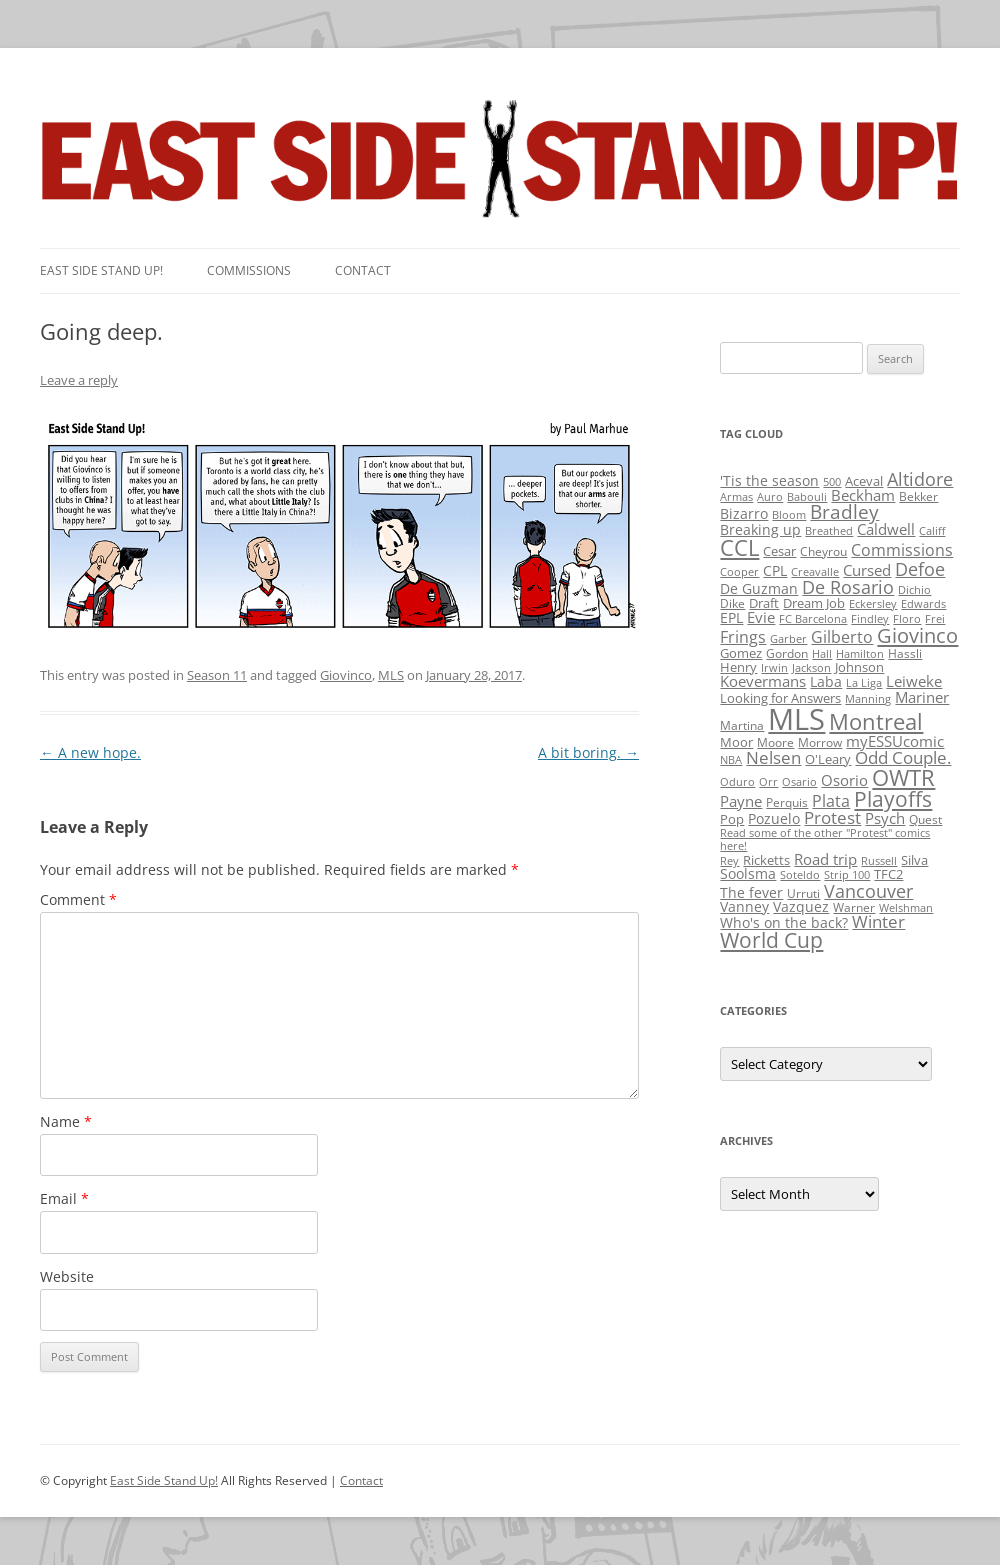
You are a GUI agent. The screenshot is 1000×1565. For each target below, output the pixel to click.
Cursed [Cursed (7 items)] (867, 570)
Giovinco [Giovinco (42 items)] (917, 635)
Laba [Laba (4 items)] (826, 681)
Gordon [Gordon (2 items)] (787, 653)
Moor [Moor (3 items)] (736, 742)
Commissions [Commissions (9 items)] (902, 550)
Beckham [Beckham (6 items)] (863, 495)
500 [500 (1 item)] (832, 482)
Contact (363, 270)
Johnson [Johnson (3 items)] (859, 667)
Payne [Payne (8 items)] (741, 801)
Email (64, 1198)
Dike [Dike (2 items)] (732, 603)
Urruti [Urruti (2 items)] (803, 893)
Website (67, 1276)
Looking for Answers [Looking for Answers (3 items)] (780, 698)
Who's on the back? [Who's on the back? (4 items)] (784, 922)
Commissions (249, 270)
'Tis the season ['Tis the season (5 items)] (769, 480)
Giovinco (346, 675)
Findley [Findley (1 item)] (870, 619)
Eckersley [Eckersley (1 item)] (873, 604)
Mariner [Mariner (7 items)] (922, 697)
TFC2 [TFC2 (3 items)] (888, 874)
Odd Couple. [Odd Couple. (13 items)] (903, 757)
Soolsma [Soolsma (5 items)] (748, 873)
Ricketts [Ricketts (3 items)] (766, 860)
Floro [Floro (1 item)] (907, 619)
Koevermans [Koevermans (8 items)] (763, 681)
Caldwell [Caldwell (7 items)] (886, 529)
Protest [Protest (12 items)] (832, 817)
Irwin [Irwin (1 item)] (774, 668)
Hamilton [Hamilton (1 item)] (860, 654)
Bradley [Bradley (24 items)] (844, 511)
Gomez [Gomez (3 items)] (741, 653)
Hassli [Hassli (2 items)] (905, 653)
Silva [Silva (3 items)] (914, 860)
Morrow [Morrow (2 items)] (820, 742)
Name (66, 1121)
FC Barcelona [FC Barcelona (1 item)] (813, 619)
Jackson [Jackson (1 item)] (811, 668)
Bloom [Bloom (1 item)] (789, 515)
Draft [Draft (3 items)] (764, 603)
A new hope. (90, 752)
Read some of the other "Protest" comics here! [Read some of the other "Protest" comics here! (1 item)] (825, 839)
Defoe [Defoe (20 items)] (920, 569)
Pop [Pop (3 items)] (732, 819)
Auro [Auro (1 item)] (770, 497)
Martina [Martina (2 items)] (742, 725)
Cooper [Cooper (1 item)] (739, 572)
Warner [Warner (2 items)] (854, 907)
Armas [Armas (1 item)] (736, 497)
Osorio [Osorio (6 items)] (844, 780)
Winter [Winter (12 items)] (878, 921)
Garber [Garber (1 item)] (788, 639)
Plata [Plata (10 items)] (831, 801)
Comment (78, 899)
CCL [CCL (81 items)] (739, 547)
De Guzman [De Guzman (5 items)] (759, 588)
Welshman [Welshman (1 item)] (906, 908)
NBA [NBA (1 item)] (731, 760)
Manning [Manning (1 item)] (868, 699)
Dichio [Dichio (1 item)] (914, 590)
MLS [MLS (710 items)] (796, 719)
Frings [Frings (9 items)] (743, 637)
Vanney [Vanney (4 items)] (744, 906)
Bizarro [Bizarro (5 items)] (744, 513)
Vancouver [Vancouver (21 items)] (868, 890)
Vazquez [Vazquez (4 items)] (801, 906)
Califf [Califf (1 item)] (932, 531)
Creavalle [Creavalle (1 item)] (815, 572)
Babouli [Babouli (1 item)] (807, 497)
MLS (391, 675)
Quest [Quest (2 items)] (925, 819)
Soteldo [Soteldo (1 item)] (800, 875)
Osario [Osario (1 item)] (799, 782)
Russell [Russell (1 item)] (879, 861)
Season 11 (217, 675)
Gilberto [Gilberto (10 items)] (842, 637)
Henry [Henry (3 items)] (738, 667)
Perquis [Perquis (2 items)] (787, 802)
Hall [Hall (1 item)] (822, 654)
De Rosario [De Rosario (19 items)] (848, 587)
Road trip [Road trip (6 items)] (825, 859)
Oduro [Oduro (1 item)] (737, 782)
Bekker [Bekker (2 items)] (918, 496)
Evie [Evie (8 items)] (761, 617)
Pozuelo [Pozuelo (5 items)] (774, 818)
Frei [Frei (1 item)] (935, 619)
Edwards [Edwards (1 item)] (923, 604)
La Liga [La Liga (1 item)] (864, 683)
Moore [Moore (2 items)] (775, 742)
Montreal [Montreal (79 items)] (876, 721)
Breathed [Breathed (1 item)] (829, 531)
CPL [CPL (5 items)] (775, 570)
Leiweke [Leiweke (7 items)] (914, 681)
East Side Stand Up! (164, 1480)
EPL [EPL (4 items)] (731, 617)
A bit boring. (588, 752)
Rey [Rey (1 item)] (729, 861)
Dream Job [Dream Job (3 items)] (814, 603)
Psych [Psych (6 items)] (885, 818)
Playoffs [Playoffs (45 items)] (893, 799)
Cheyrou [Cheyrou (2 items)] (823, 551)
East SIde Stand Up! (101, 270)
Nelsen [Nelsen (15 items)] (773, 757)
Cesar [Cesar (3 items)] (779, 551)
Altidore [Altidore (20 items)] (920, 479)
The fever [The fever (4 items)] (751, 892)
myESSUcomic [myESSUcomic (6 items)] (895, 741)
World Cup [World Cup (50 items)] (771, 940)
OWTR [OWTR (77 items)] (903, 777)
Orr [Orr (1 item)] (768, 782)
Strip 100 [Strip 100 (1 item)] (847, 875)
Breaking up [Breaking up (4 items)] (760, 529)
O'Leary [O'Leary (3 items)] (828, 759)
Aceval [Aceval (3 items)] (864, 481)
